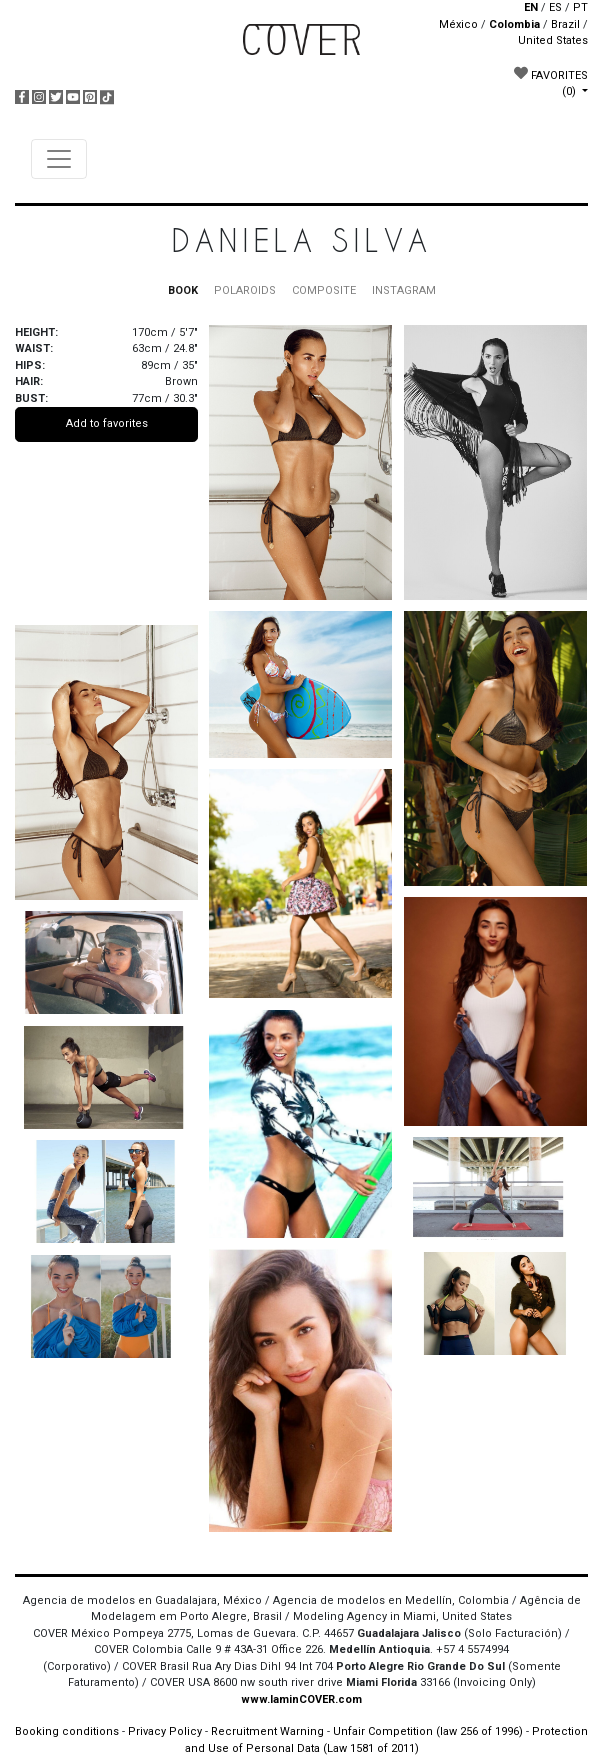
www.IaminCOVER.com (301, 1699)
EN (531, 7)
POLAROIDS (245, 290)
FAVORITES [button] (551, 82)
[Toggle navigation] (59, 159)
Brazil (565, 24)
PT (580, 7)
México (458, 24)
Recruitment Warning (267, 1731)
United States (553, 40)
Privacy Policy (165, 1731)
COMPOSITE (324, 290)
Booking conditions (67, 1731)
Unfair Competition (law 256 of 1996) (428, 1731)
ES (555, 7)
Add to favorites (107, 423)
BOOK (183, 290)
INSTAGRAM (404, 290)
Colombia (514, 24)
